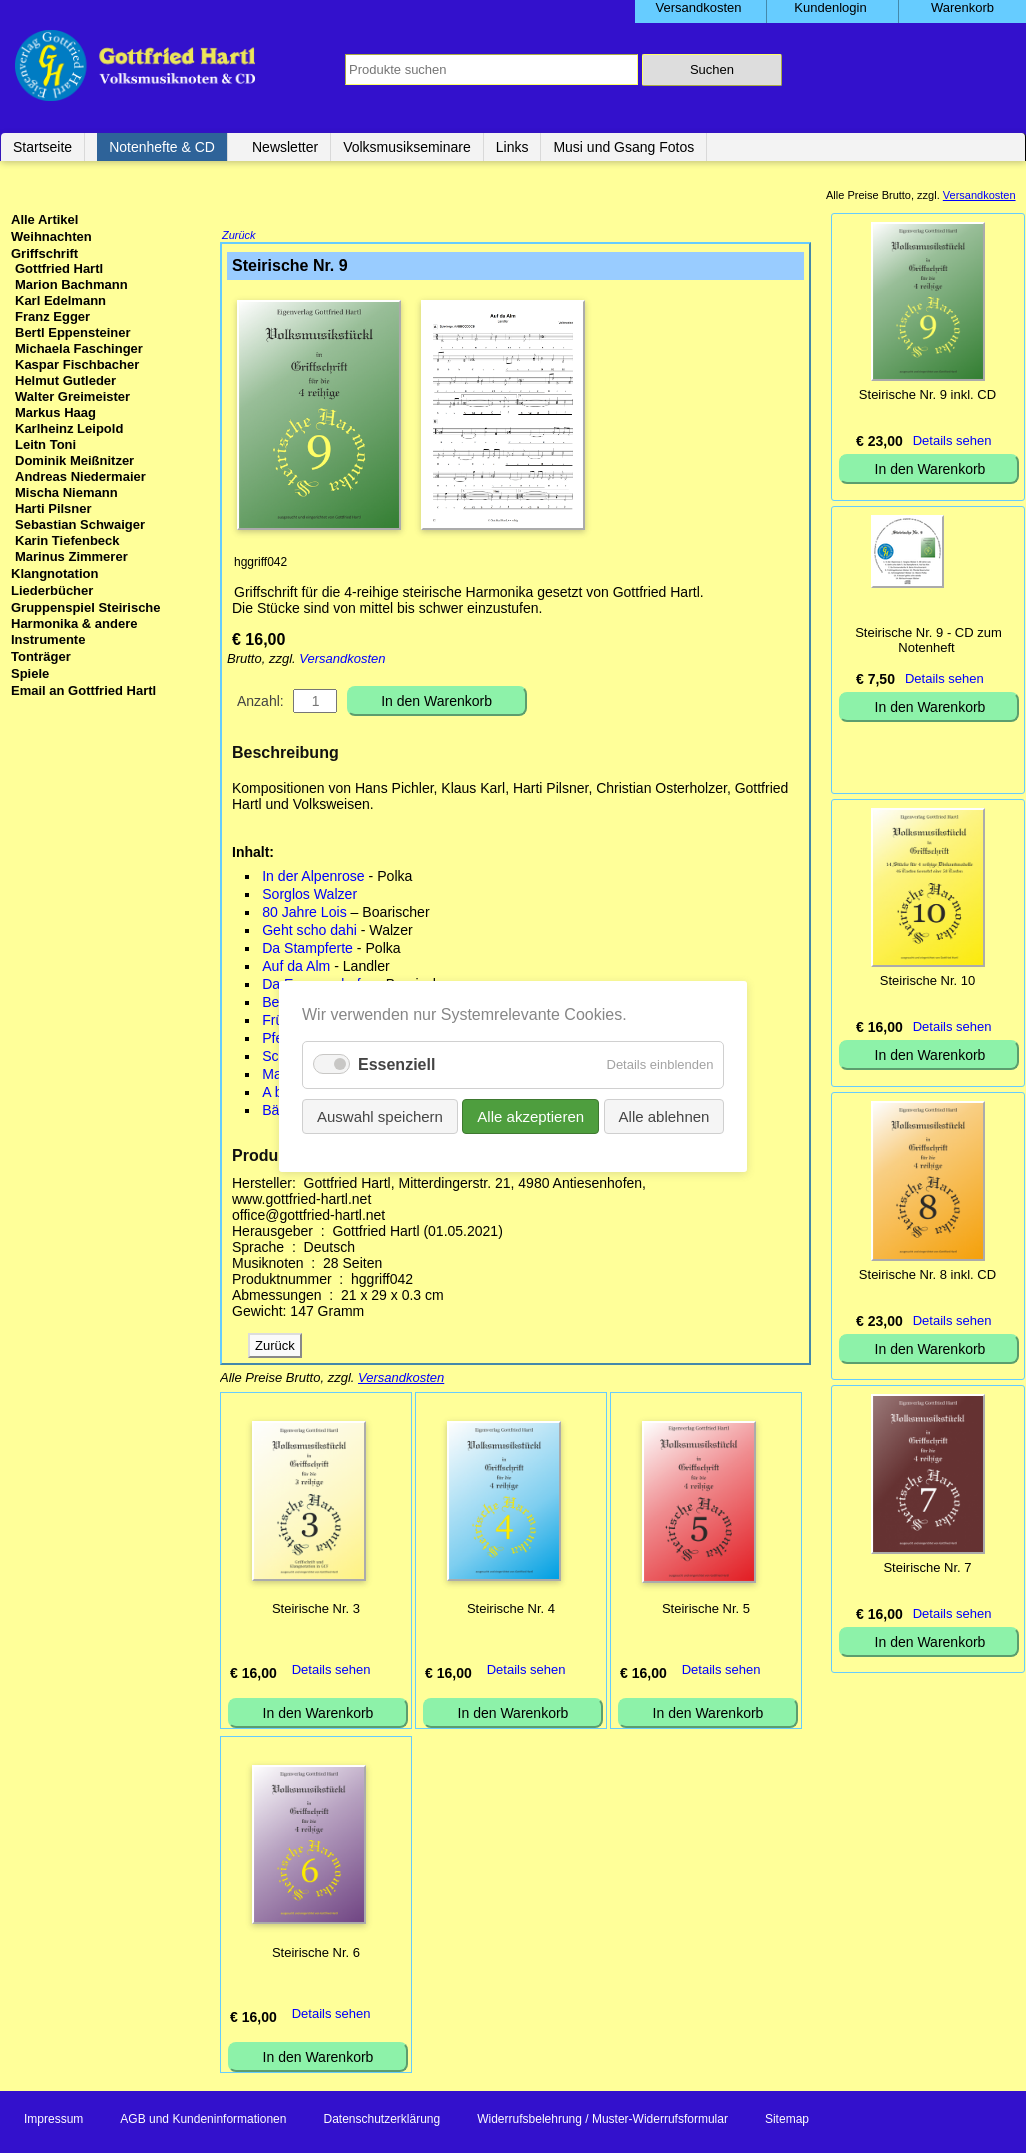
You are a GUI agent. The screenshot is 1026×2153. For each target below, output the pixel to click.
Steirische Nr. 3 (316, 1610)
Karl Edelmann (60, 300)
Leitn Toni (45, 444)
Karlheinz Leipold (69, 428)
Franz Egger (52, 316)
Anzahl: (260, 703)
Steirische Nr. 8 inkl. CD (927, 1274)
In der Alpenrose (313, 878)
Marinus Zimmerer (71, 556)
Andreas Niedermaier (80, 476)
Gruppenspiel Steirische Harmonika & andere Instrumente (86, 623)
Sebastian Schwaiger (80, 524)
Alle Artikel (44, 219)
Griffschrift (44, 253)
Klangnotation (54, 573)
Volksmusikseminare (407, 147)
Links (512, 147)
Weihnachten (51, 236)
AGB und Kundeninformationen (203, 2121)
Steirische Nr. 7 (927, 1567)
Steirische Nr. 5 (706, 1610)
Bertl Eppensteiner (73, 332)
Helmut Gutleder (65, 380)
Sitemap (787, 2121)
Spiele (30, 673)
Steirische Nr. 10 (927, 980)
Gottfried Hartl (59, 268)
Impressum (53, 2121)
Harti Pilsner (53, 508)
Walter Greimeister (72, 396)
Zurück (239, 237)
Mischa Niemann (66, 492)
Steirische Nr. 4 (511, 1610)
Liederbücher (52, 590)
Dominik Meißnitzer (74, 460)
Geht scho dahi (309, 932)
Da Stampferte (307, 950)
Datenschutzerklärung (381, 2121)
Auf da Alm (296, 968)
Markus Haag (55, 412)
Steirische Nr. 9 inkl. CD (927, 394)
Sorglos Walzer (309, 896)
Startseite (42, 147)
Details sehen (331, 1671)
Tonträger (41, 656)
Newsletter (285, 147)
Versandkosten (342, 660)
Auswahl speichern (380, 1116)
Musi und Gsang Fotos (623, 147)
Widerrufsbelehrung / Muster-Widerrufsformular (602, 2121)
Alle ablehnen (663, 1116)
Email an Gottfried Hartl (83, 690)
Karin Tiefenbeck (67, 540)
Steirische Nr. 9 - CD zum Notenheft (928, 640)
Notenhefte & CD (162, 147)
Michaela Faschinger (79, 348)
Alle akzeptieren (530, 1116)
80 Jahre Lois (304, 914)
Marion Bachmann (71, 284)
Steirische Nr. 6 (316, 1954)
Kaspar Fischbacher (77, 364)
